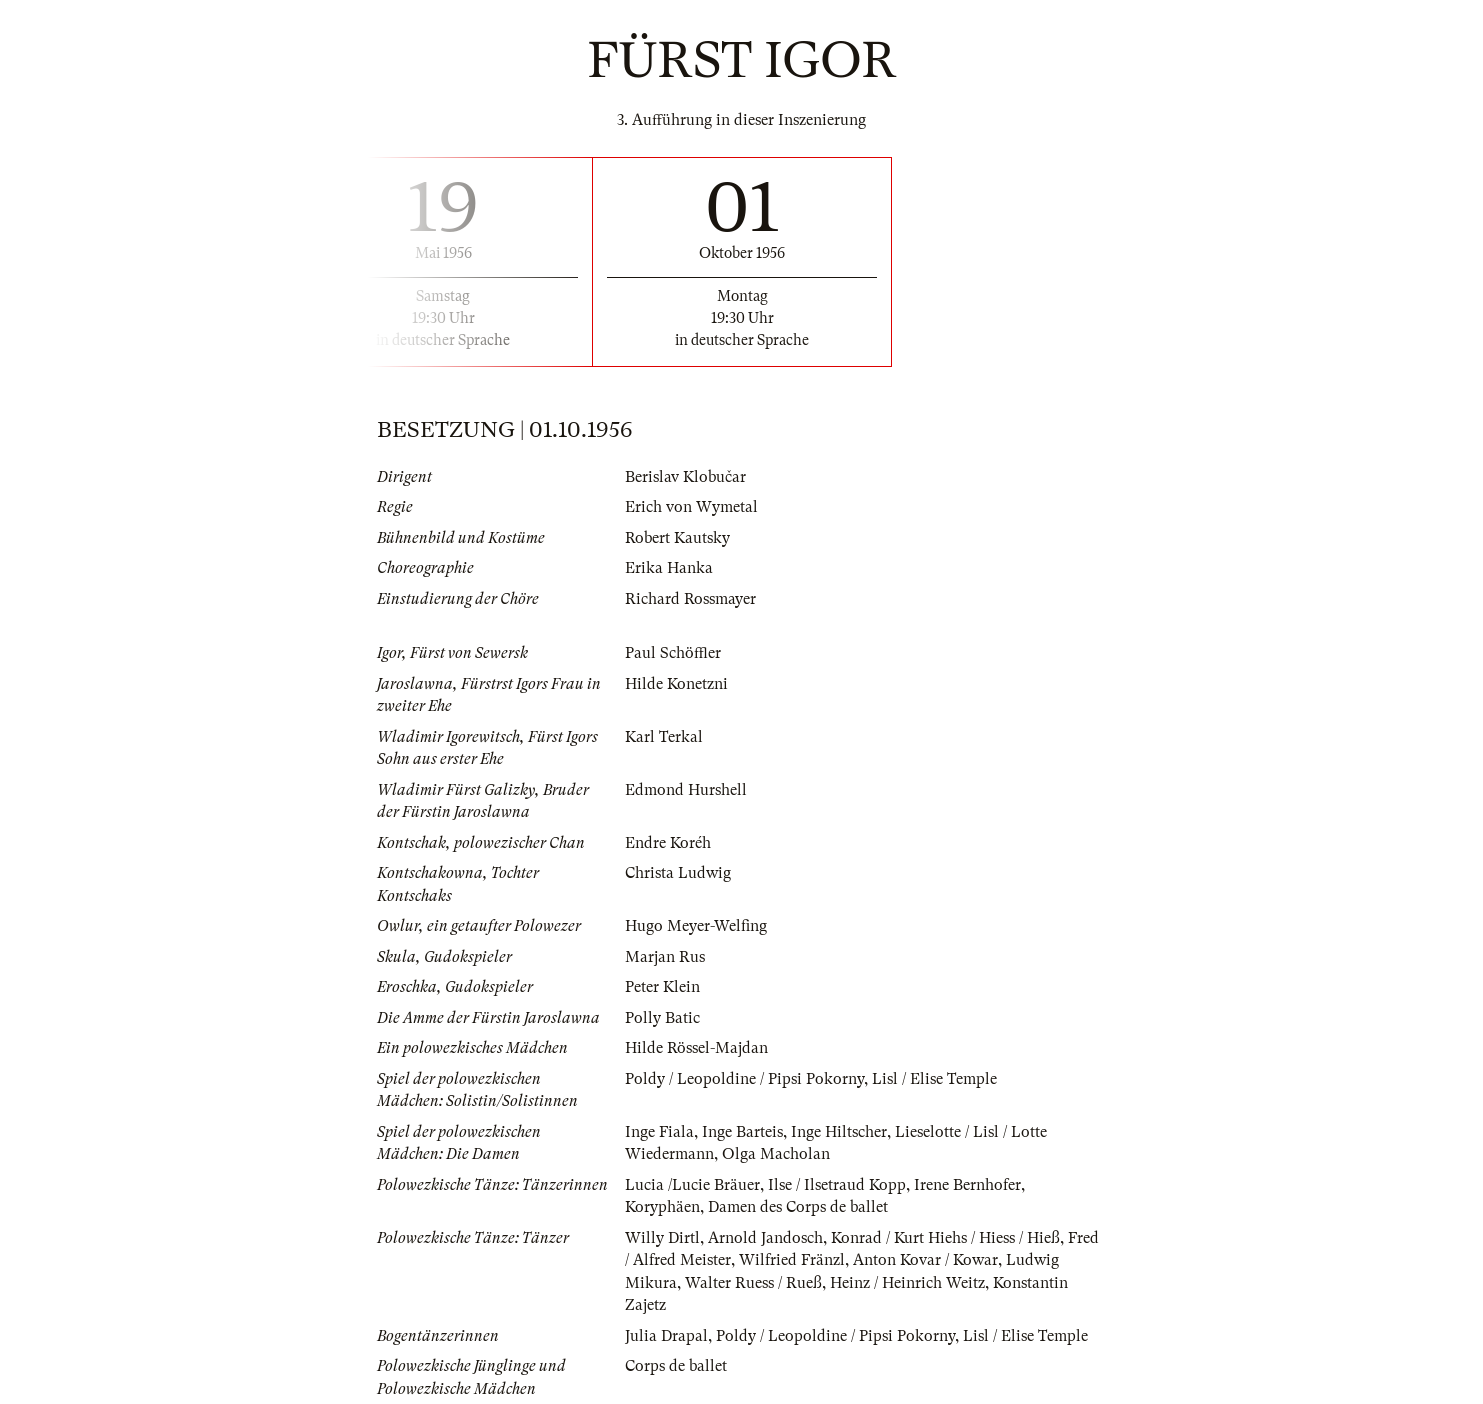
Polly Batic (662, 1018)
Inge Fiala (659, 1132)
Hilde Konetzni (676, 684)
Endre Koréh (668, 843)
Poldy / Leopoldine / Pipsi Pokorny (744, 1079)
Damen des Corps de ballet (798, 1207)
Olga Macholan (776, 1154)
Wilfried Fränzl (792, 1260)
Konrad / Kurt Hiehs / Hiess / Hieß (945, 1238)
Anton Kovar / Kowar (925, 1260)
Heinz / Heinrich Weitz (907, 1283)
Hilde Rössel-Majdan (696, 1048)
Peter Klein (662, 987)
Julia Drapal (666, 1336)
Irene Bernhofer (967, 1185)
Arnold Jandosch (765, 1238)
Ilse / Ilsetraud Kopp (837, 1185)
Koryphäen (662, 1207)
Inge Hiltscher (839, 1132)
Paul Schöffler (673, 653)
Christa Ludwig (678, 873)
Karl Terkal (664, 737)
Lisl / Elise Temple (934, 1079)
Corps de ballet (676, 1366)
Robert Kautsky (677, 538)
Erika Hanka (669, 568)
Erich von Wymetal (691, 507)
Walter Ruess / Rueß (753, 1283)
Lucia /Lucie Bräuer (692, 1185)
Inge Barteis (742, 1132)
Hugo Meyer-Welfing (696, 926)
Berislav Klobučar (685, 477)
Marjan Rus (665, 957)
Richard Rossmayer (690, 599)
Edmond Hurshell (686, 790)
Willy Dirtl (662, 1238)
